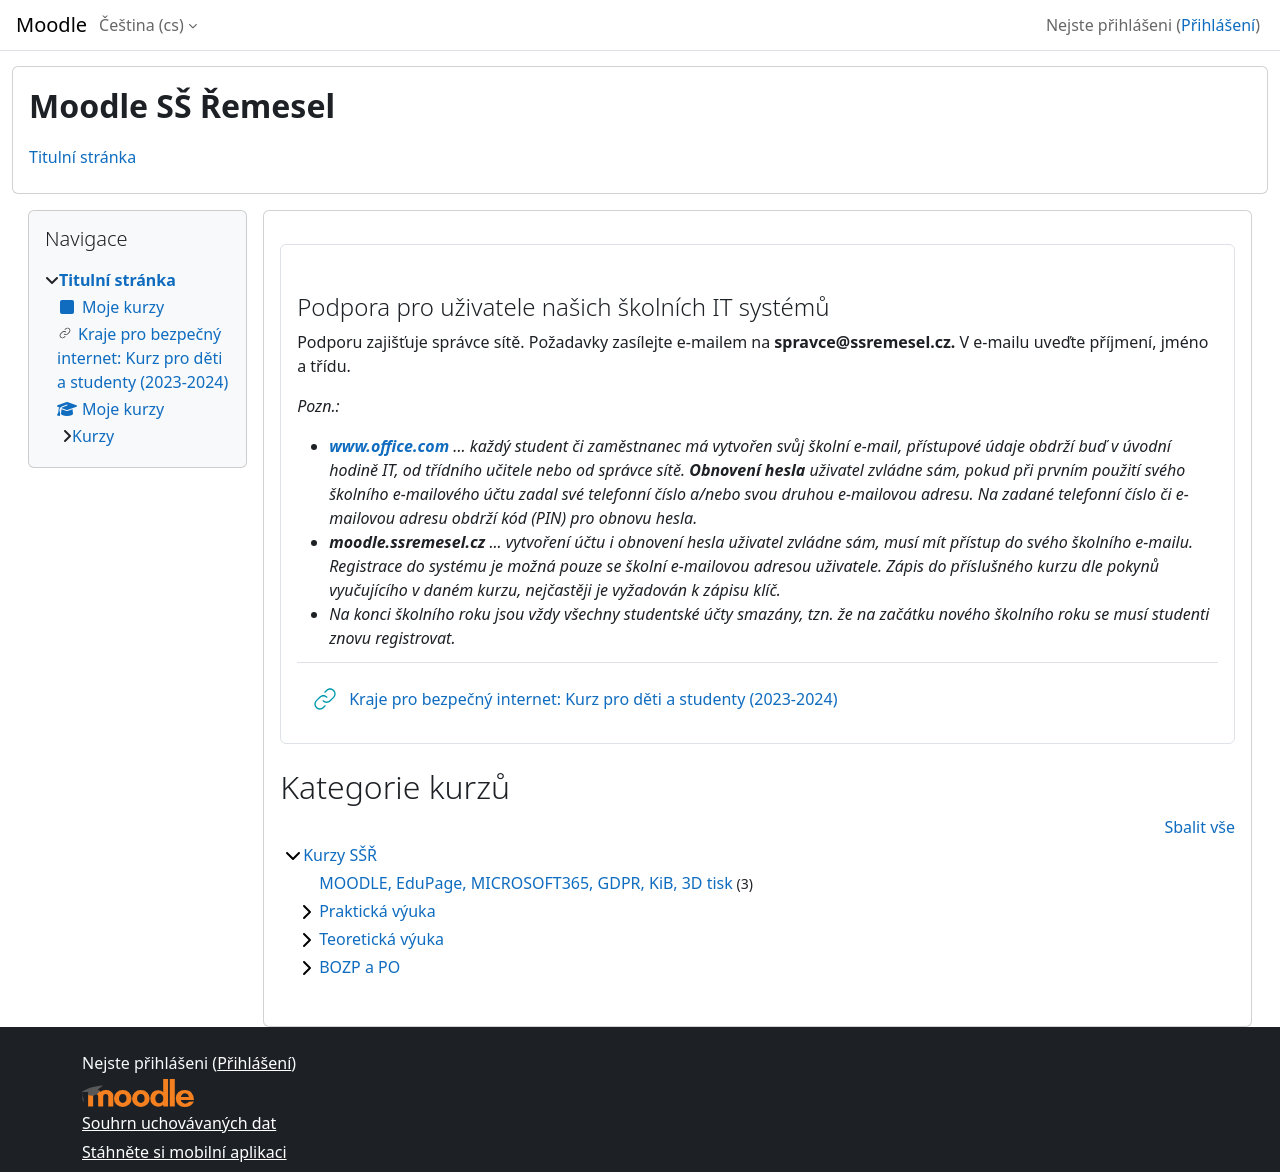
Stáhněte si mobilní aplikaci (184, 1152)
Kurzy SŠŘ (340, 855)
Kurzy (93, 436)
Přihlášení (1218, 25)
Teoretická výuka (381, 939)
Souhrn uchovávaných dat (179, 1123)
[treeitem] (137, 358)
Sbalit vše (1199, 827)
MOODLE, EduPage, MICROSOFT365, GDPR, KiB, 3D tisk (526, 883)
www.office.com (389, 446)
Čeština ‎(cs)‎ (141, 25)
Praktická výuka (377, 911)
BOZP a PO (359, 967)
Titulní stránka (82, 157)
